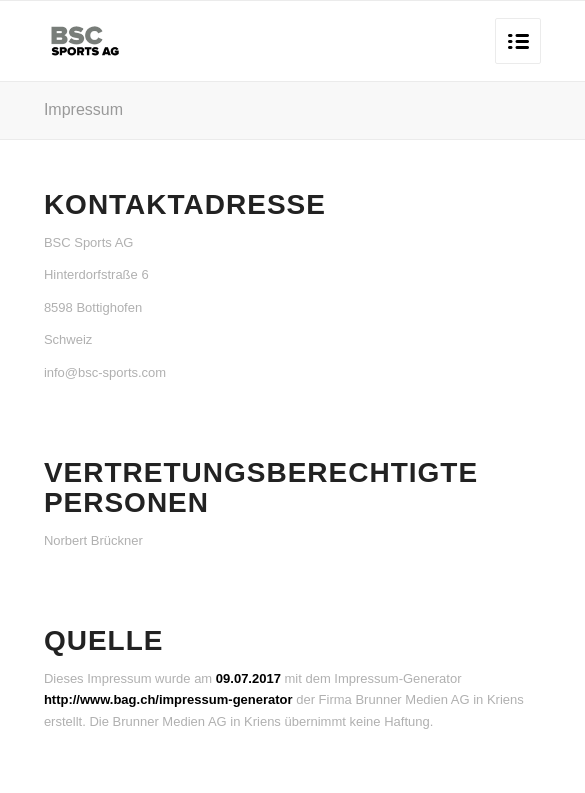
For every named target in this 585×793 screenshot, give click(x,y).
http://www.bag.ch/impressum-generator (168, 699)
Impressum (83, 109)
